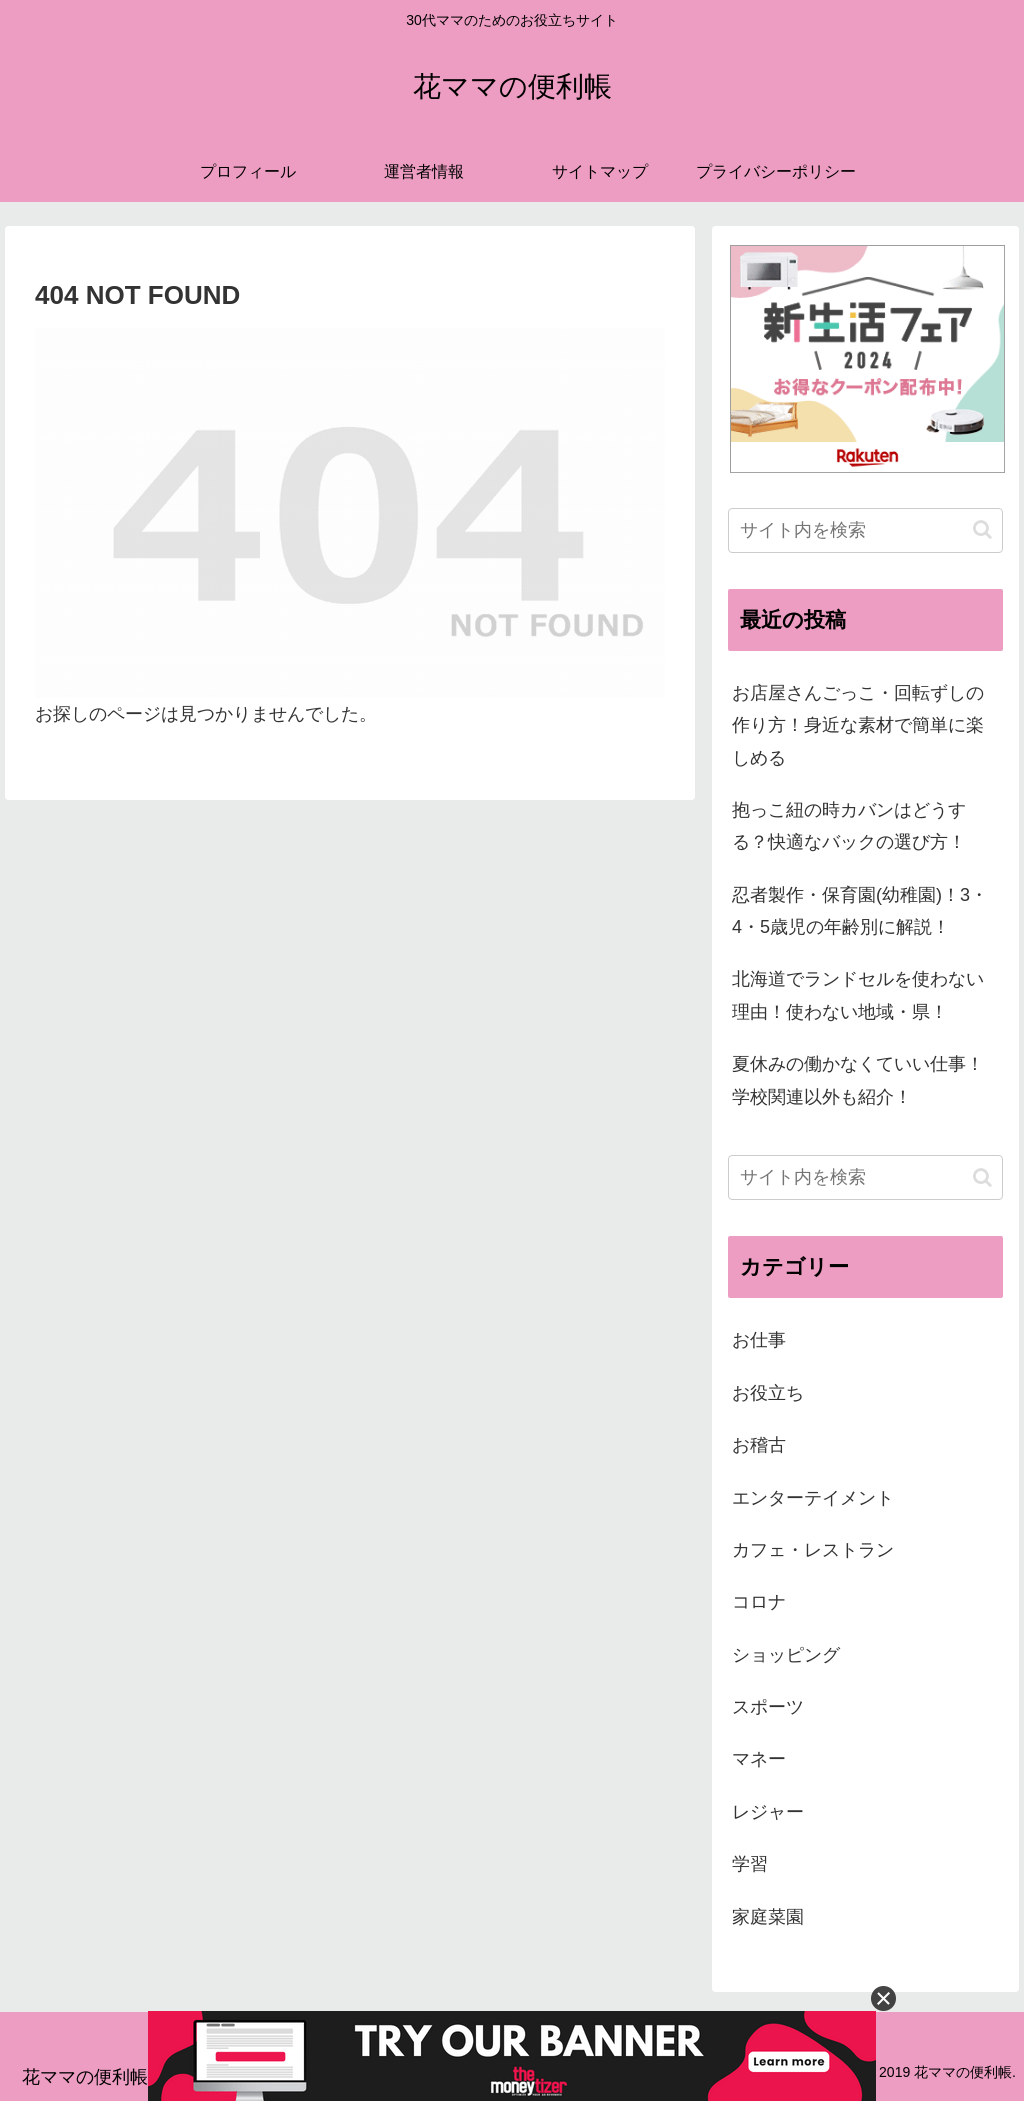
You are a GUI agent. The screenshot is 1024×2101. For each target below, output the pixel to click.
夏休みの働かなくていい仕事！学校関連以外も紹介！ (858, 1080)
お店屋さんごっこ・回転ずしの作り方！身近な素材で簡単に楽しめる (858, 725)
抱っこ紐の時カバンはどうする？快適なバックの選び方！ (849, 826)
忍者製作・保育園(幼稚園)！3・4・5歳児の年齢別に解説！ (860, 911)
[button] (982, 529)
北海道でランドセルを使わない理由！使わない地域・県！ (858, 995)
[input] (865, 530)
